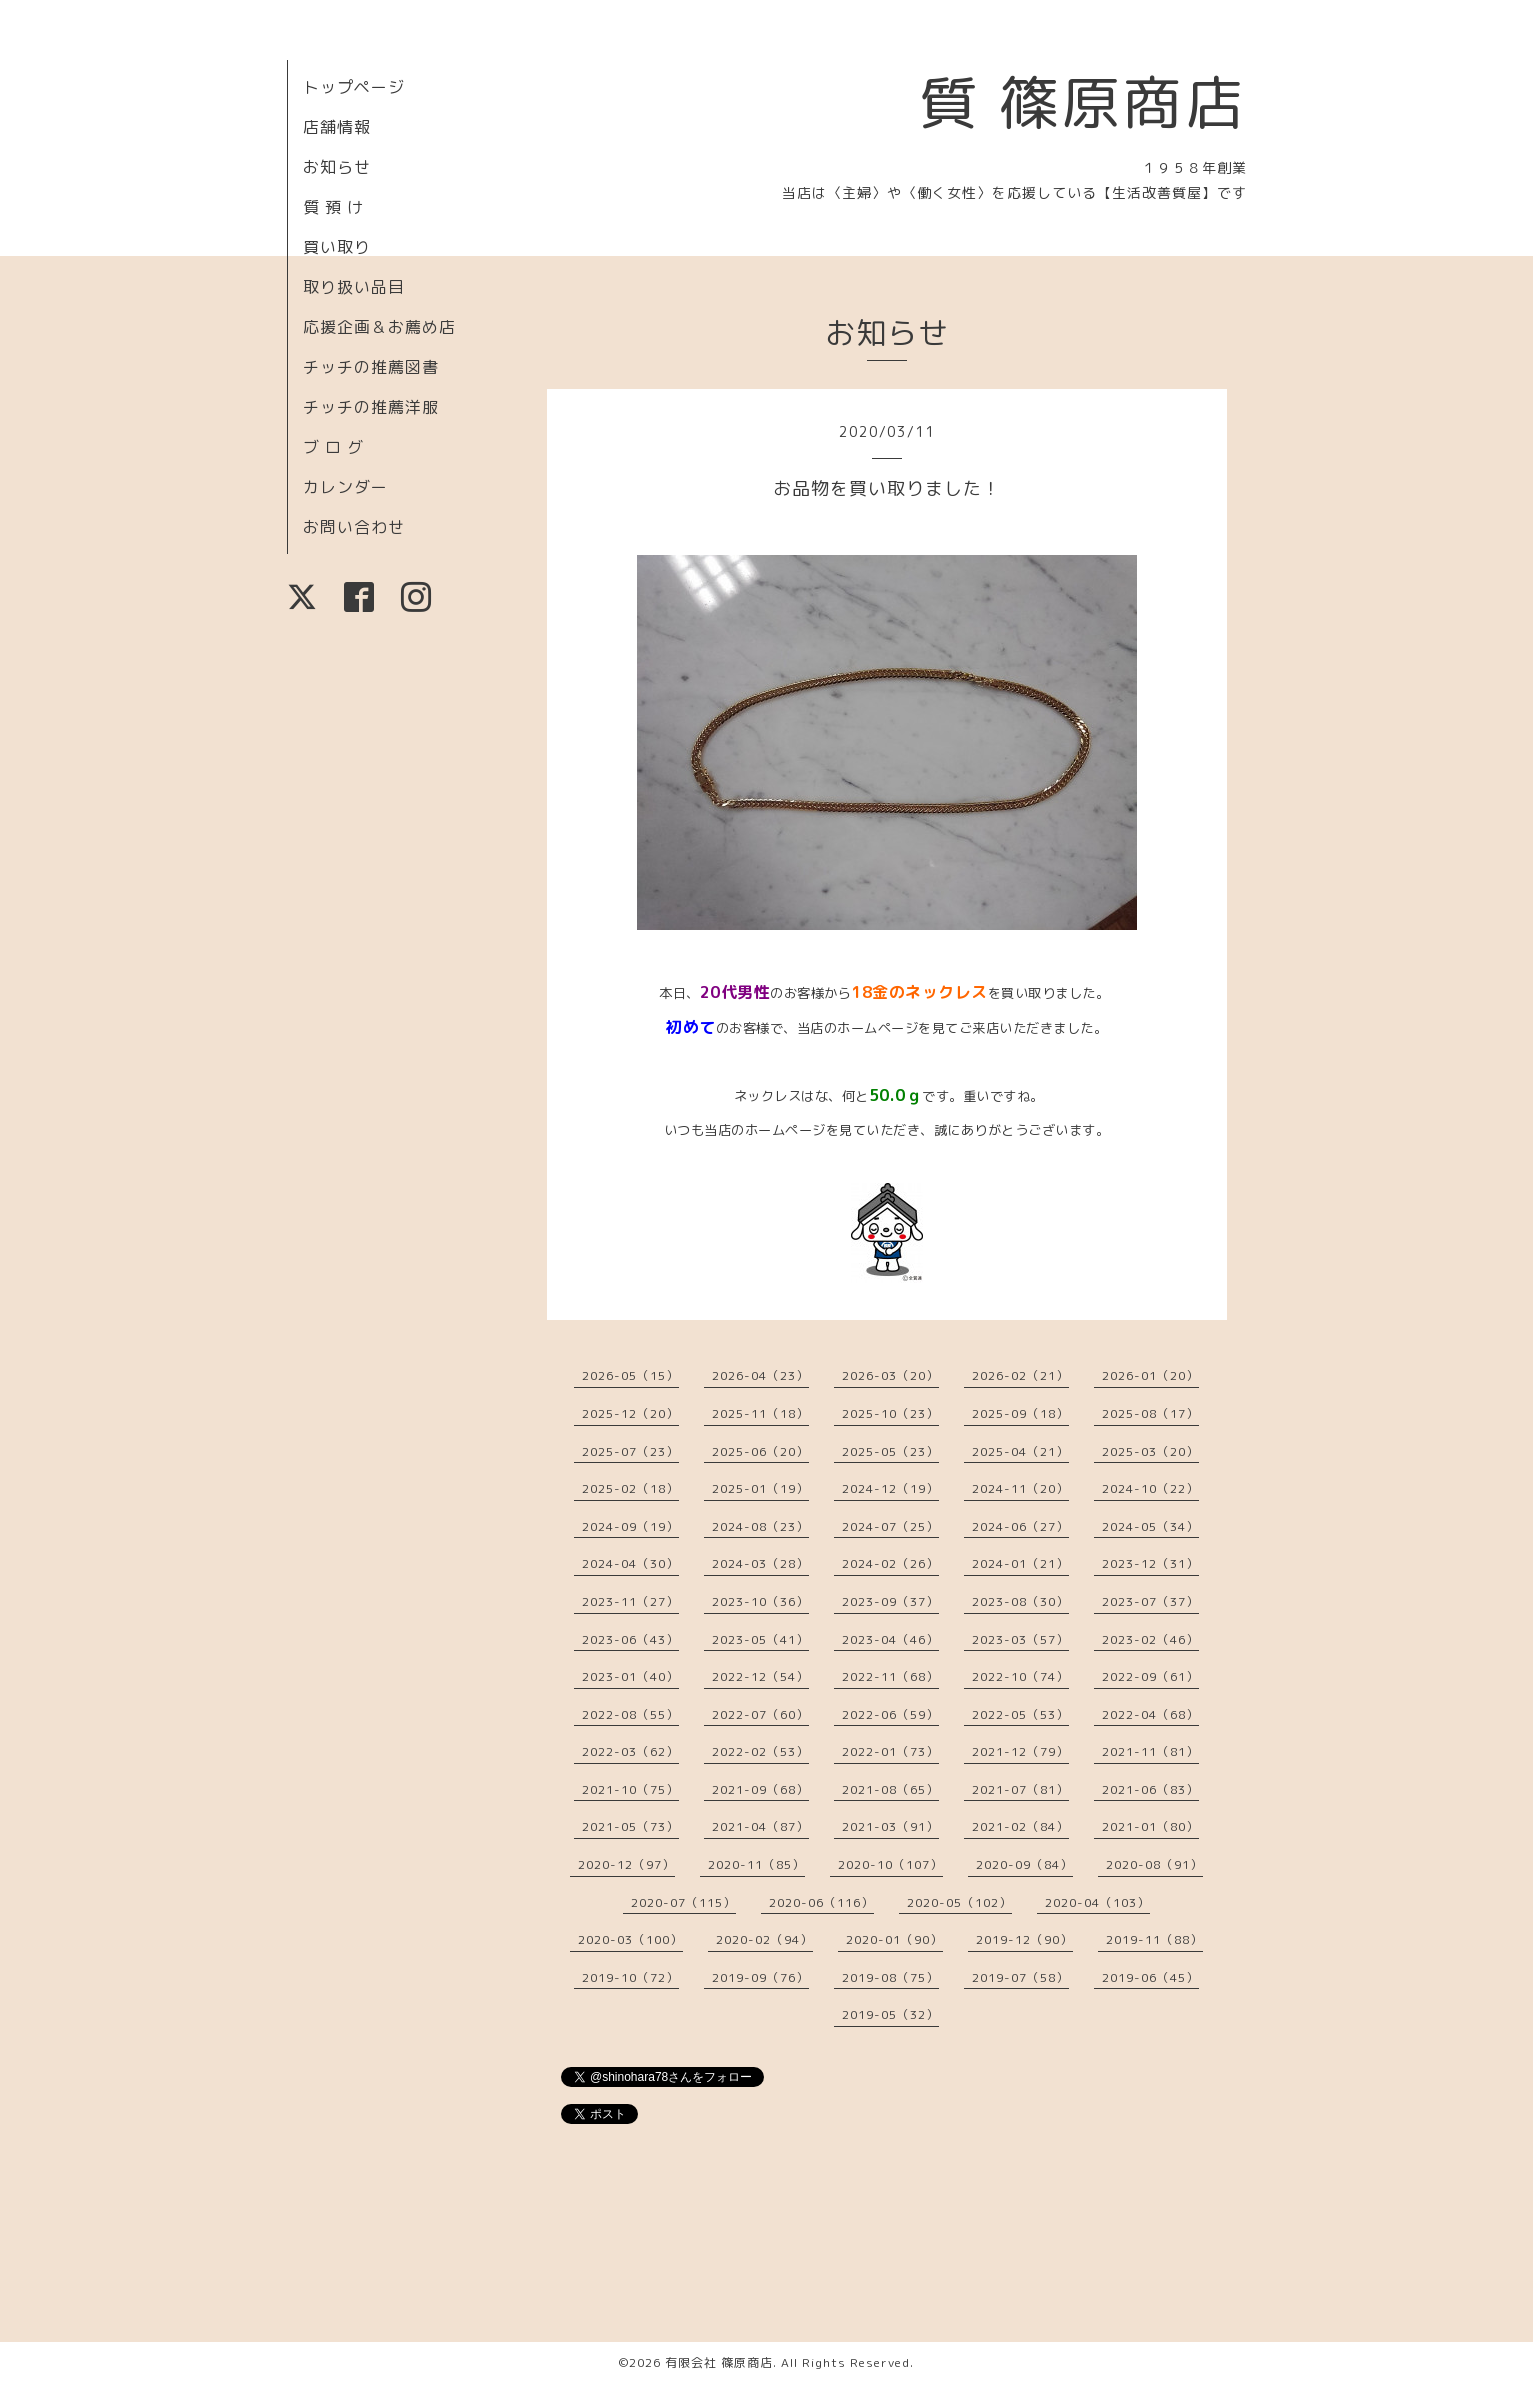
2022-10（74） (1020, 1676)
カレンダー (345, 487)
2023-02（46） (1150, 1639)
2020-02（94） (764, 1939)
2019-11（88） (1154, 1939)
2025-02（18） (630, 1488)
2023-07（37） (1150, 1601)
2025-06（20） (760, 1451)
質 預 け (333, 207)
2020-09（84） (1024, 1864)
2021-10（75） (630, 1789)
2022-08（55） (630, 1714)
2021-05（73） (630, 1826)
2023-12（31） (1150, 1563)
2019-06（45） (1150, 1977)
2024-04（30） (630, 1563)
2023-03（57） (1020, 1639)
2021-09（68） (760, 1789)
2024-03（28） (760, 1563)
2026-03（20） (890, 1375)
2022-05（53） (1020, 1714)
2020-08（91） (1154, 1864)
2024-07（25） (890, 1526)
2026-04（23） (760, 1375)
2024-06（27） (1020, 1526)
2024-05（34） (1150, 1526)
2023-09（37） (890, 1601)
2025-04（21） (1020, 1451)
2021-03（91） (890, 1826)
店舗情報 (337, 127)
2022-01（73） (890, 1751)
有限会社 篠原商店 (719, 2362)
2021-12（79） (1020, 1751)
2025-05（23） (890, 1451)
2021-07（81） (1020, 1789)
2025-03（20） (1150, 1451)
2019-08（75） (890, 1977)
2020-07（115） (683, 1902)
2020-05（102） (959, 1902)
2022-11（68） (890, 1676)
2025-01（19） (760, 1488)
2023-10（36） (760, 1601)
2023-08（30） (1020, 1601)
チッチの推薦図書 (371, 367)
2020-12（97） (626, 1864)
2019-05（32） (890, 2014)
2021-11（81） (1150, 1751)
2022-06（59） (890, 1714)
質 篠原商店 (1082, 102)
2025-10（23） (890, 1413)
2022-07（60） (760, 1714)
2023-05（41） (760, 1639)
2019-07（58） (1020, 1977)
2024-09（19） (630, 1526)
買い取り (337, 247)
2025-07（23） (630, 1451)
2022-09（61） (1150, 1676)
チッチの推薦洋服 (371, 407)
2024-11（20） (1020, 1488)
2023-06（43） (630, 1639)
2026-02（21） (1020, 1375)
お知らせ (337, 167)
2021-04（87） (760, 1826)
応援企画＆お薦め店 (379, 327)
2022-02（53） (760, 1751)
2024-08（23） (760, 1526)
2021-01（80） (1150, 1826)
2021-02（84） (1020, 1826)
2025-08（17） (1150, 1413)
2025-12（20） (630, 1413)
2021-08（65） (890, 1789)
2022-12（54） (760, 1676)
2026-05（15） (630, 1375)
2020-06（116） (821, 1902)
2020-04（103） (1097, 1902)
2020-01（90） (894, 1939)
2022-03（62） (630, 1751)
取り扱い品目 (354, 287)
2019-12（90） (1024, 1939)
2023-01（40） (630, 1676)
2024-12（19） (890, 1488)
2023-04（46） (890, 1639)
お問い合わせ (354, 527)
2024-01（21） (1020, 1563)
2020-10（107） (890, 1864)
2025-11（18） (760, 1413)
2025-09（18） (1020, 1413)
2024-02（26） (890, 1563)
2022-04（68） (1150, 1714)
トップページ (354, 87)
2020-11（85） (756, 1864)
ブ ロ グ (333, 447)
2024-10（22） (1150, 1488)
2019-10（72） (630, 1977)
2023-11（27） (630, 1601)
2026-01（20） (1150, 1375)
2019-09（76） (760, 1977)
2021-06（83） (1150, 1789)
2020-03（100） (630, 1939)
